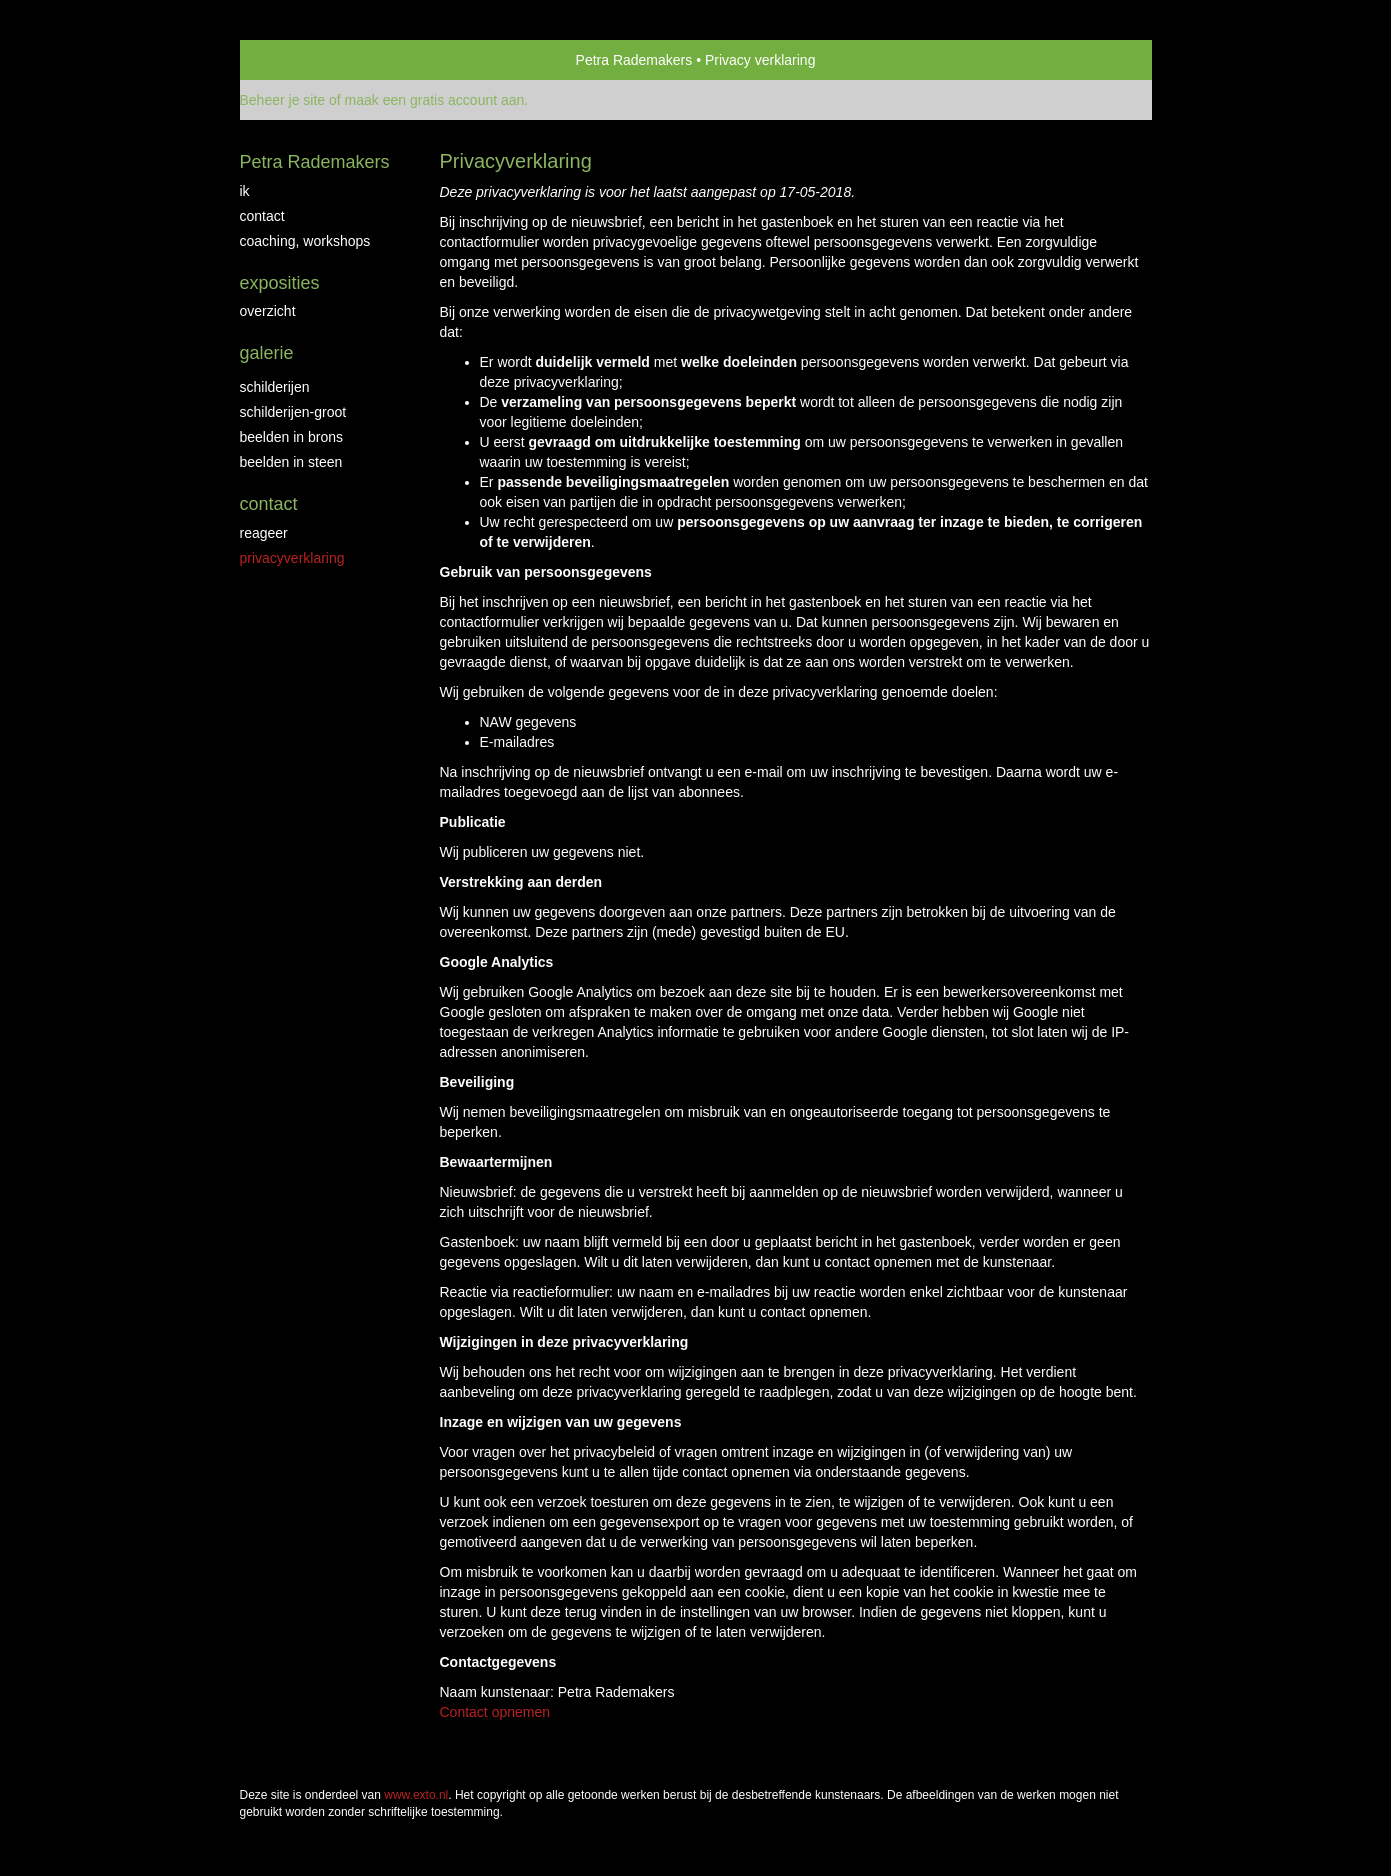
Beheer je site (283, 100)
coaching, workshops (305, 241)
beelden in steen (291, 462)
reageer (264, 533)
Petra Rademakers (634, 60)
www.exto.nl (416, 1795)
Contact (269, 504)
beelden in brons (292, 437)
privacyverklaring (292, 558)
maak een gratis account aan (435, 100)
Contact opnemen (495, 1712)
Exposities (280, 283)
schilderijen (275, 387)
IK (245, 191)
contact (262, 216)
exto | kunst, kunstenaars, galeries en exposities (296, 60)
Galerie (267, 353)
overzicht (268, 311)
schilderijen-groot (293, 412)
